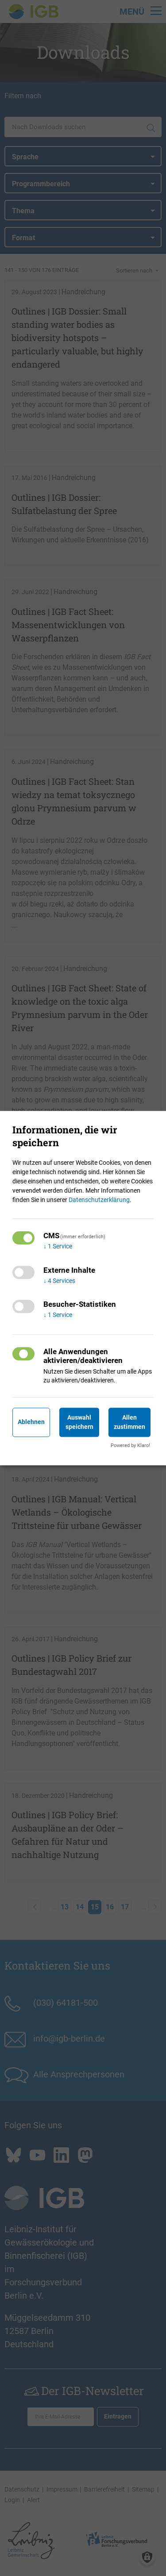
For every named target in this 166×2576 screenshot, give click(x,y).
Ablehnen (31, 1422)
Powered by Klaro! (130, 1445)
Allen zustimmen (129, 1422)
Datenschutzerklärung (99, 1199)
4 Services (59, 1280)
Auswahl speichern (79, 1422)
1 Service (57, 1246)
